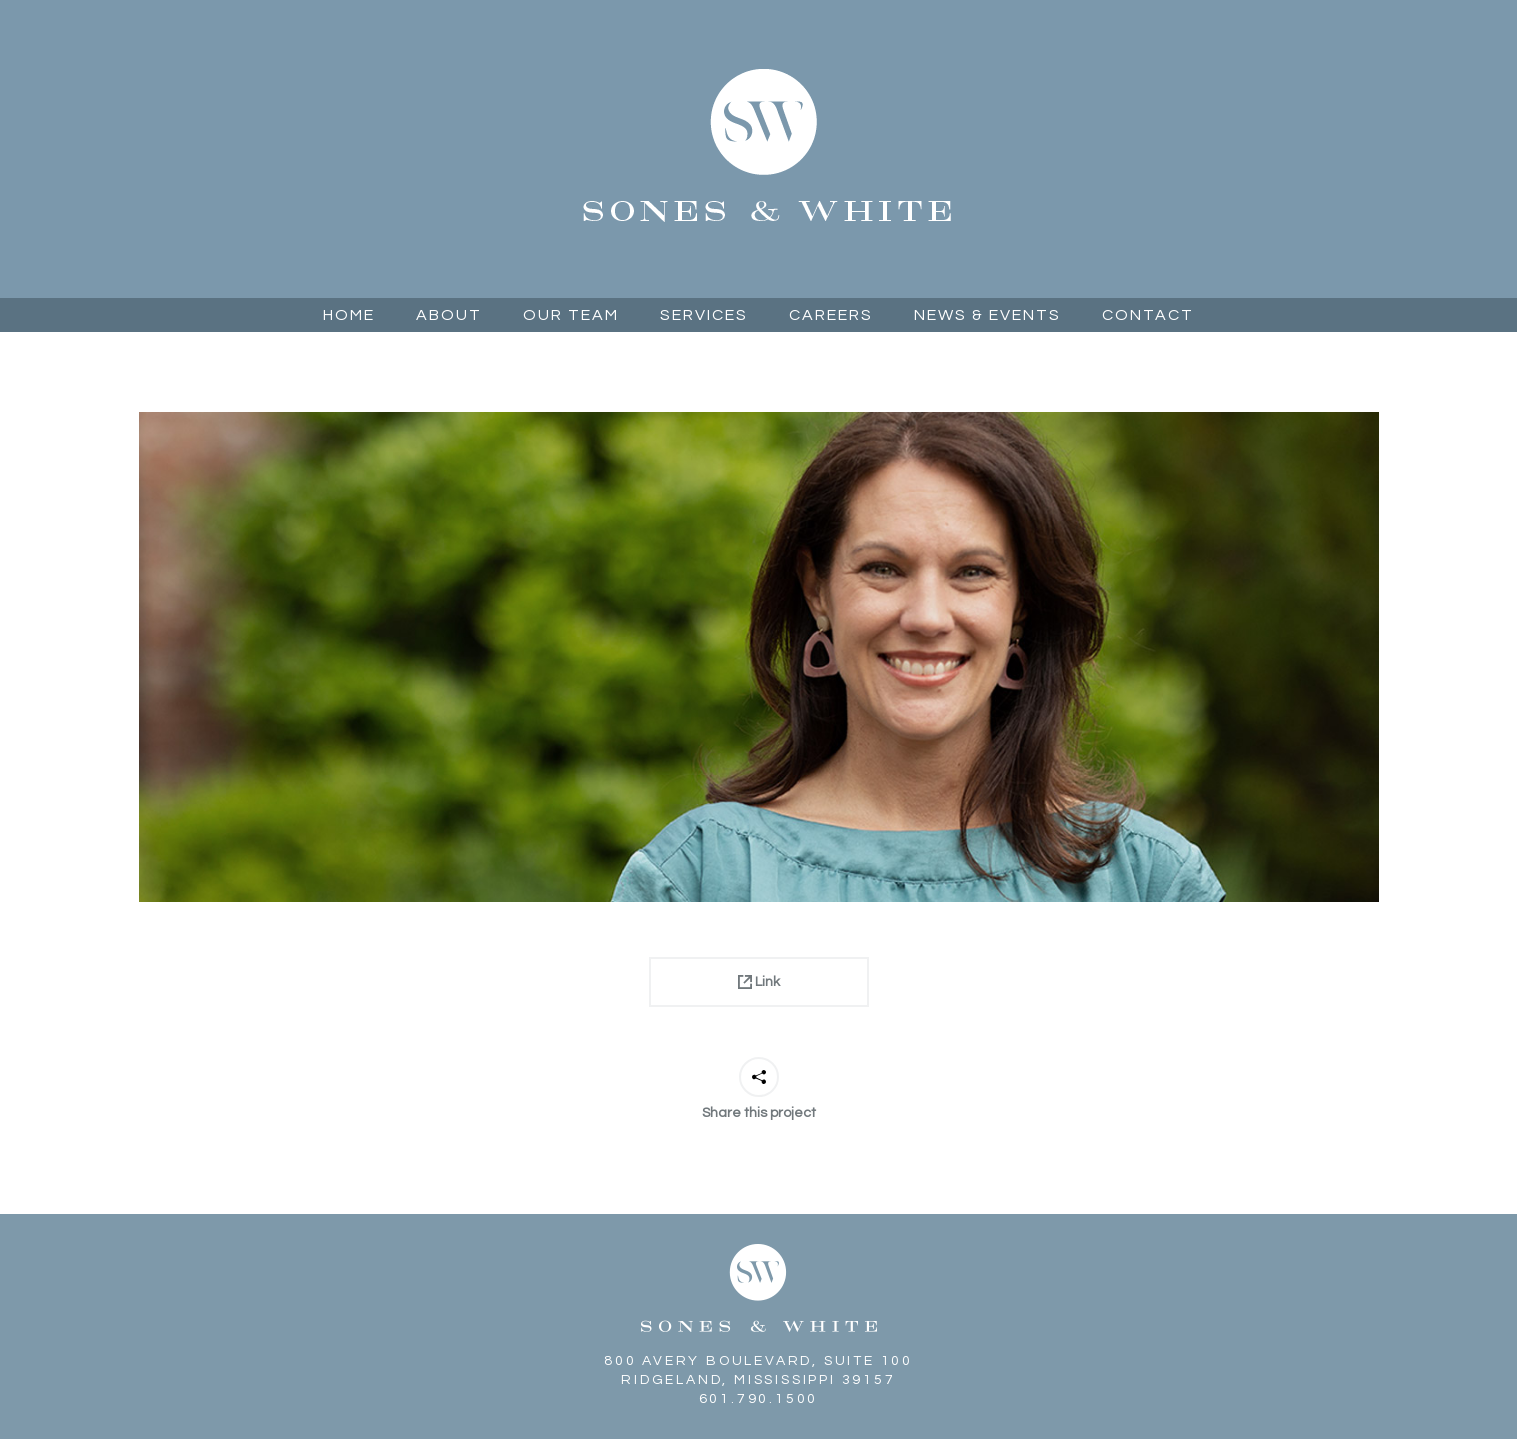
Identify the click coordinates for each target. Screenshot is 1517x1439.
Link (759, 982)
